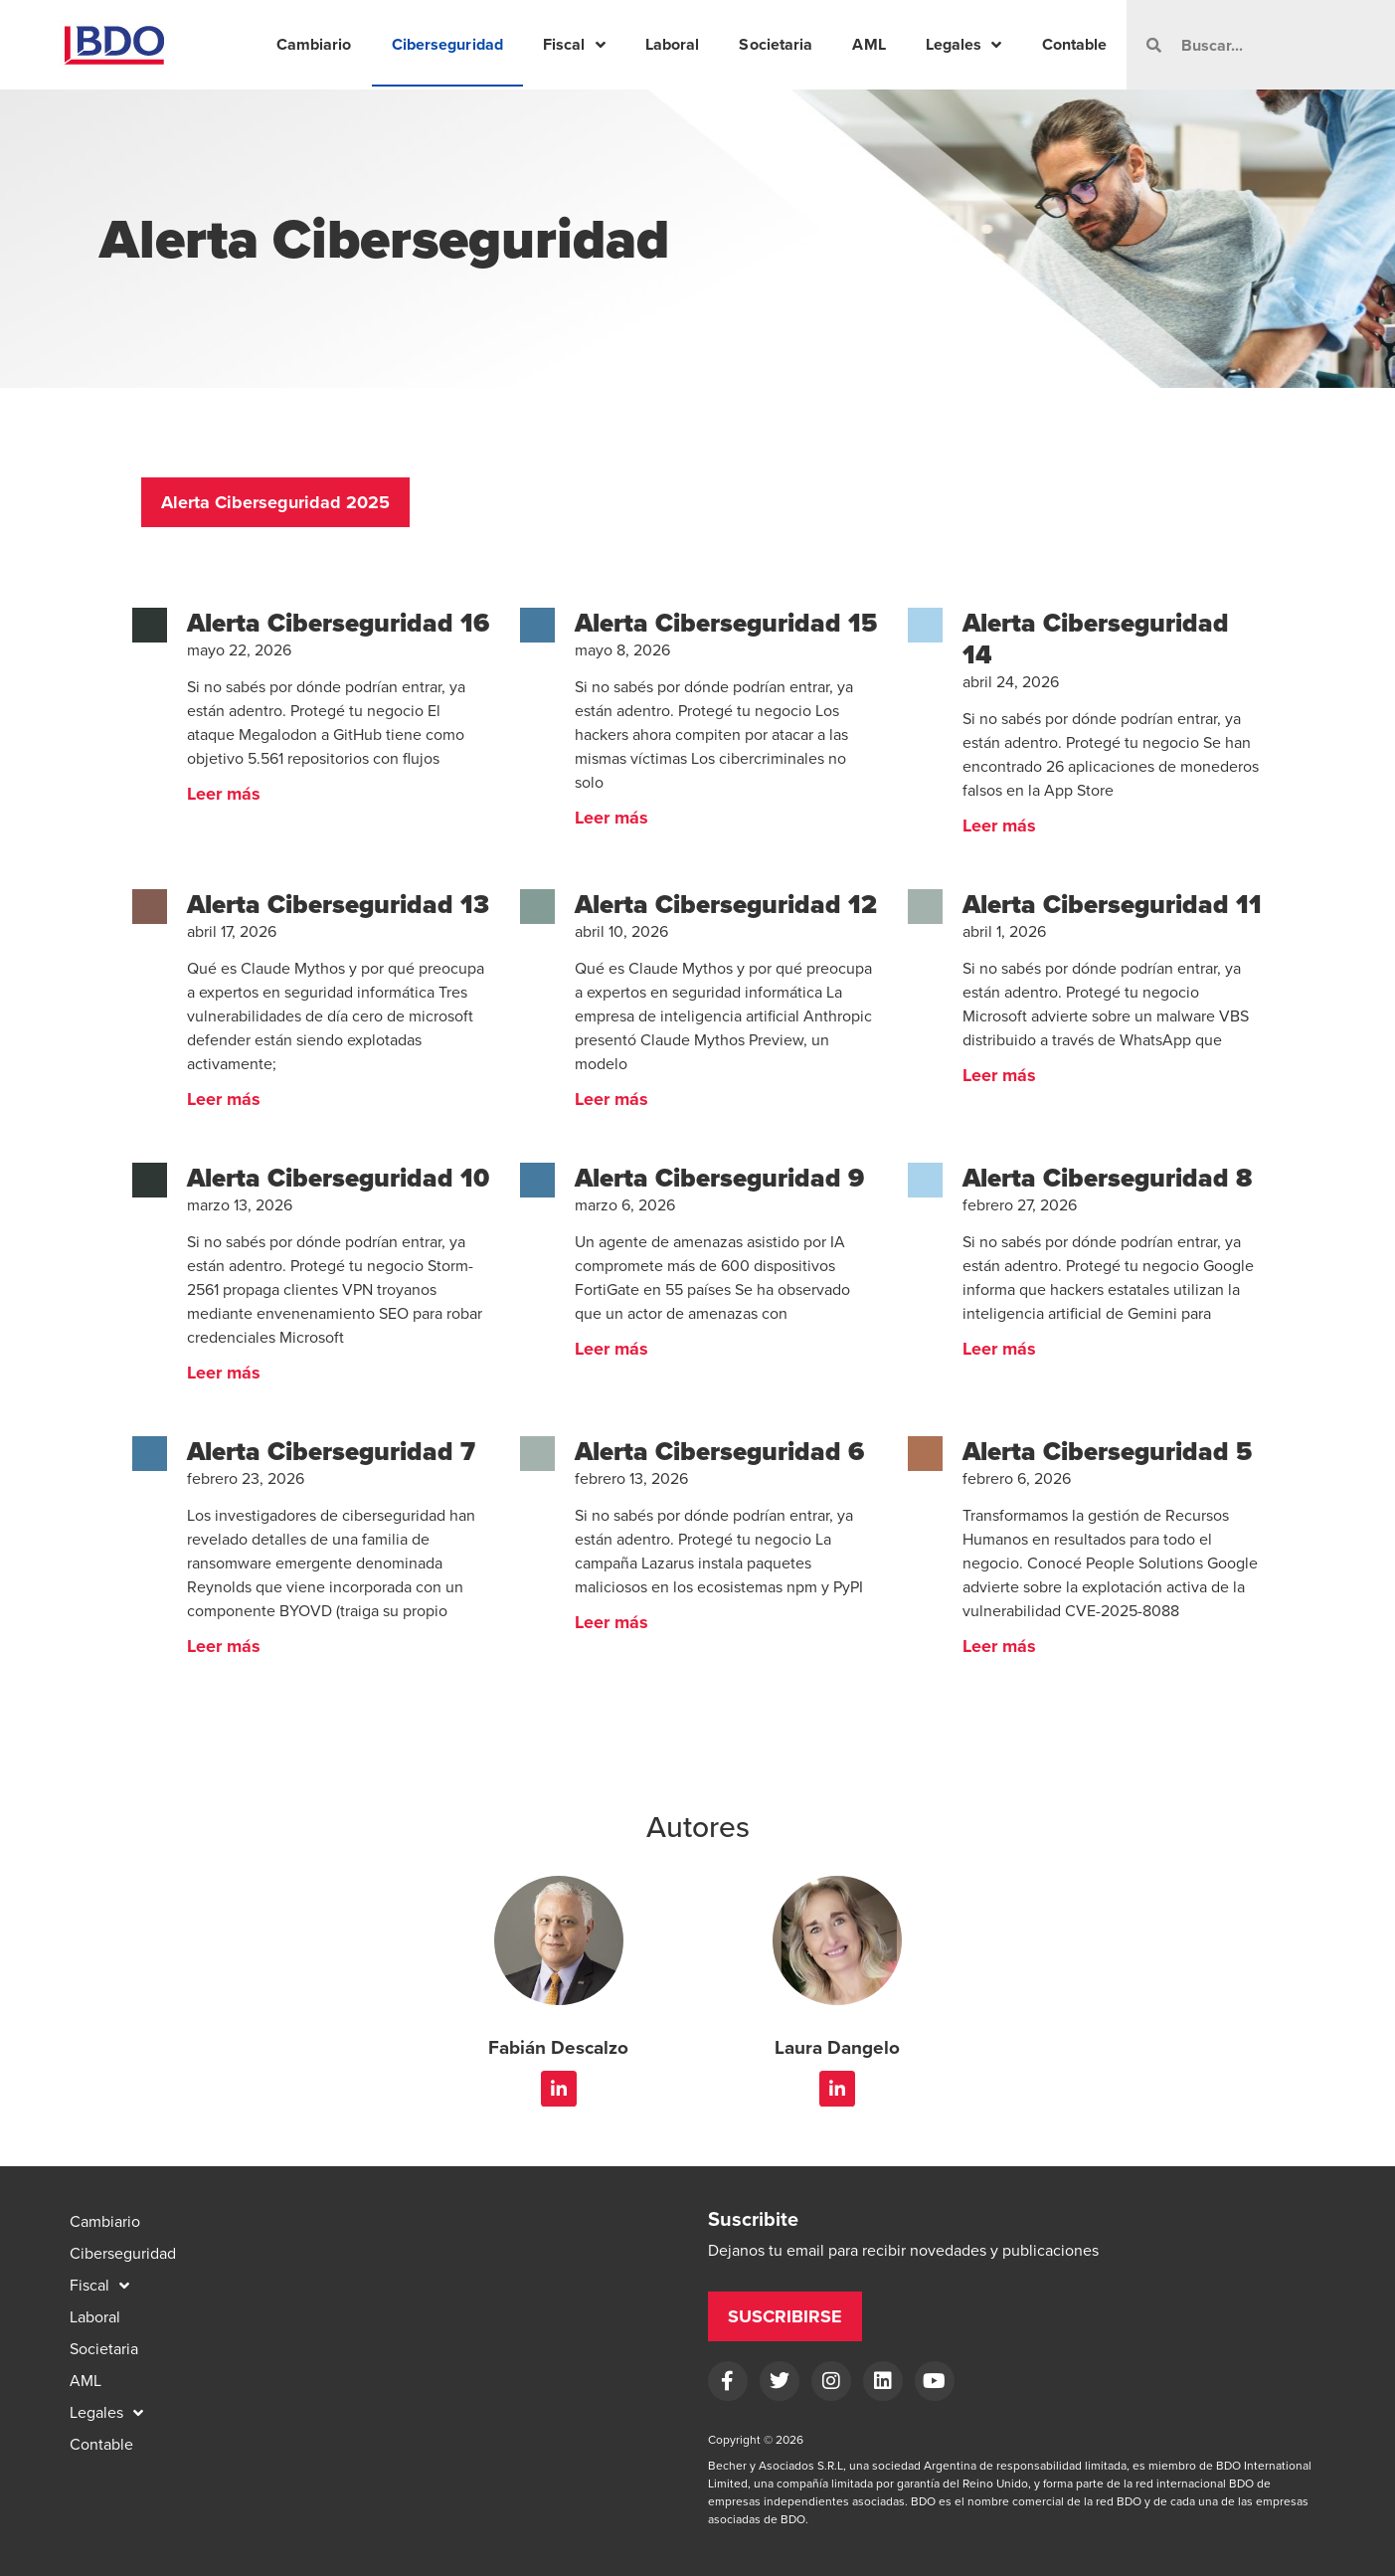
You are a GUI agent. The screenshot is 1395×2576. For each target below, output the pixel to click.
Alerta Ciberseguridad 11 (1112, 904)
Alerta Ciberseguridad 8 (1107, 1177)
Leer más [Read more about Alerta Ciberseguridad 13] (224, 1099)
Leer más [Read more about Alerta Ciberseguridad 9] (611, 1349)
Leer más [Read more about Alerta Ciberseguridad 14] (999, 825)
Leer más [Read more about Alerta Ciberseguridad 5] (999, 1646)
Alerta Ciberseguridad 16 (338, 623)
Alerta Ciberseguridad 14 (1095, 638)
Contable (1075, 44)
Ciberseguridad (447, 44)
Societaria (775, 44)
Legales (964, 45)
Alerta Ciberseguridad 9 (719, 1177)
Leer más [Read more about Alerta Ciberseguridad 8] (999, 1349)
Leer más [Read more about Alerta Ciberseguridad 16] (224, 794)
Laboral (672, 44)
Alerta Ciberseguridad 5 (1107, 1451)
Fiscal (574, 45)
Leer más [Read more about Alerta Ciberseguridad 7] (224, 1646)
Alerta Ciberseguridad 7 (331, 1451)
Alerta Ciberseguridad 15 (726, 623)
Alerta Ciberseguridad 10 (338, 1177)
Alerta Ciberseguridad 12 (726, 904)
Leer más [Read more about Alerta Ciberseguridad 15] (611, 817)
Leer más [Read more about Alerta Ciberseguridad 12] (611, 1099)
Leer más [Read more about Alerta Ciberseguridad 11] (999, 1075)
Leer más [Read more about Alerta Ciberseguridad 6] (611, 1622)
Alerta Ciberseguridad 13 (338, 904)
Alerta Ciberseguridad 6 (719, 1451)
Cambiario (314, 44)
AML (868, 44)
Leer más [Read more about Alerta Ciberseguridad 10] (224, 1372)
